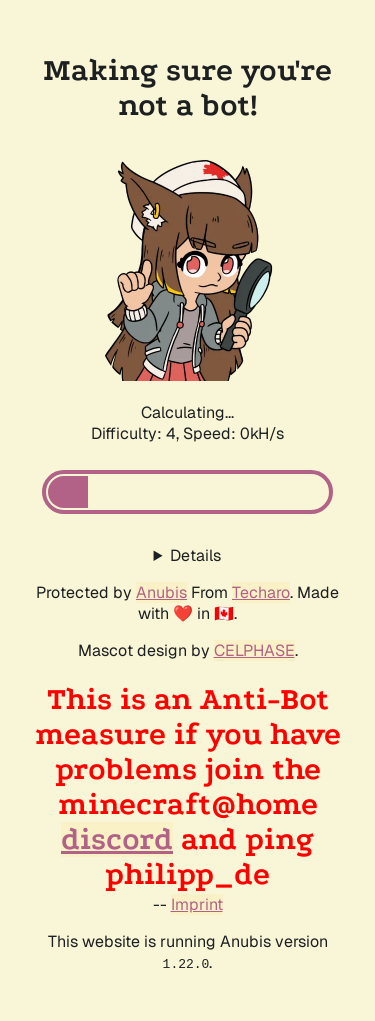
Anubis (161, 592)
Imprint (197, 904)
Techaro (261, 592)
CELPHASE (254, 650)
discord (117, 839)
